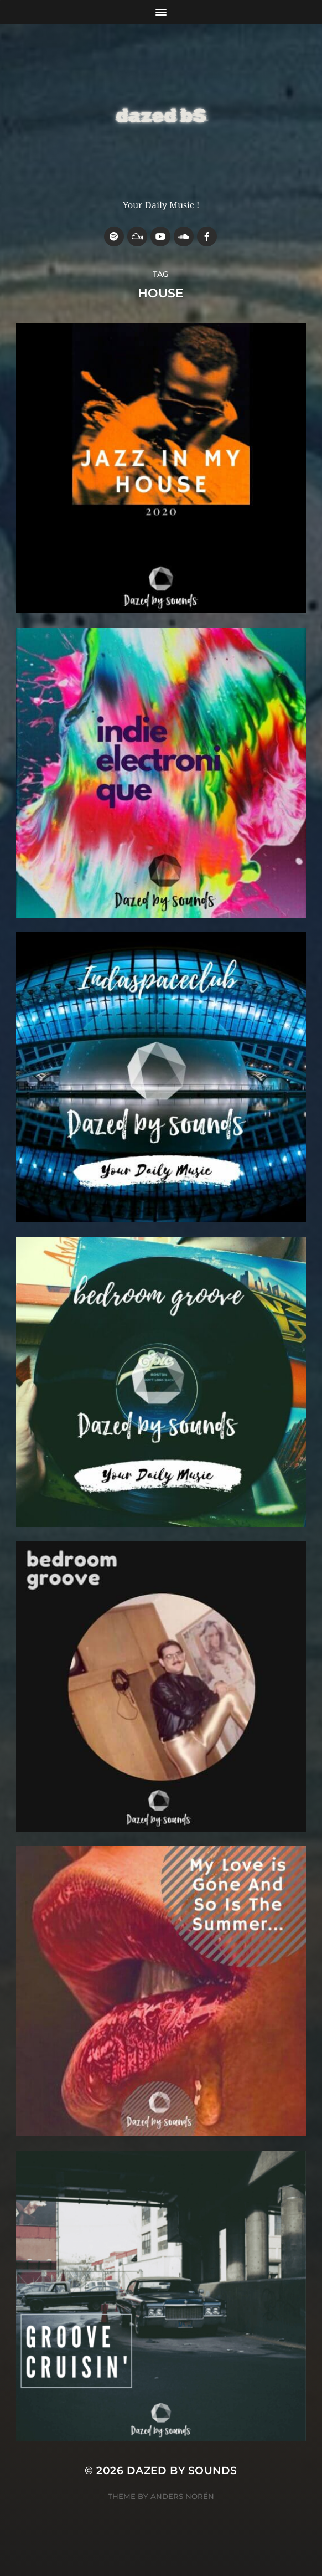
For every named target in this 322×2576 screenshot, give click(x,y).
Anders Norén (182, 2496)
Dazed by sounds (182, 2470)
